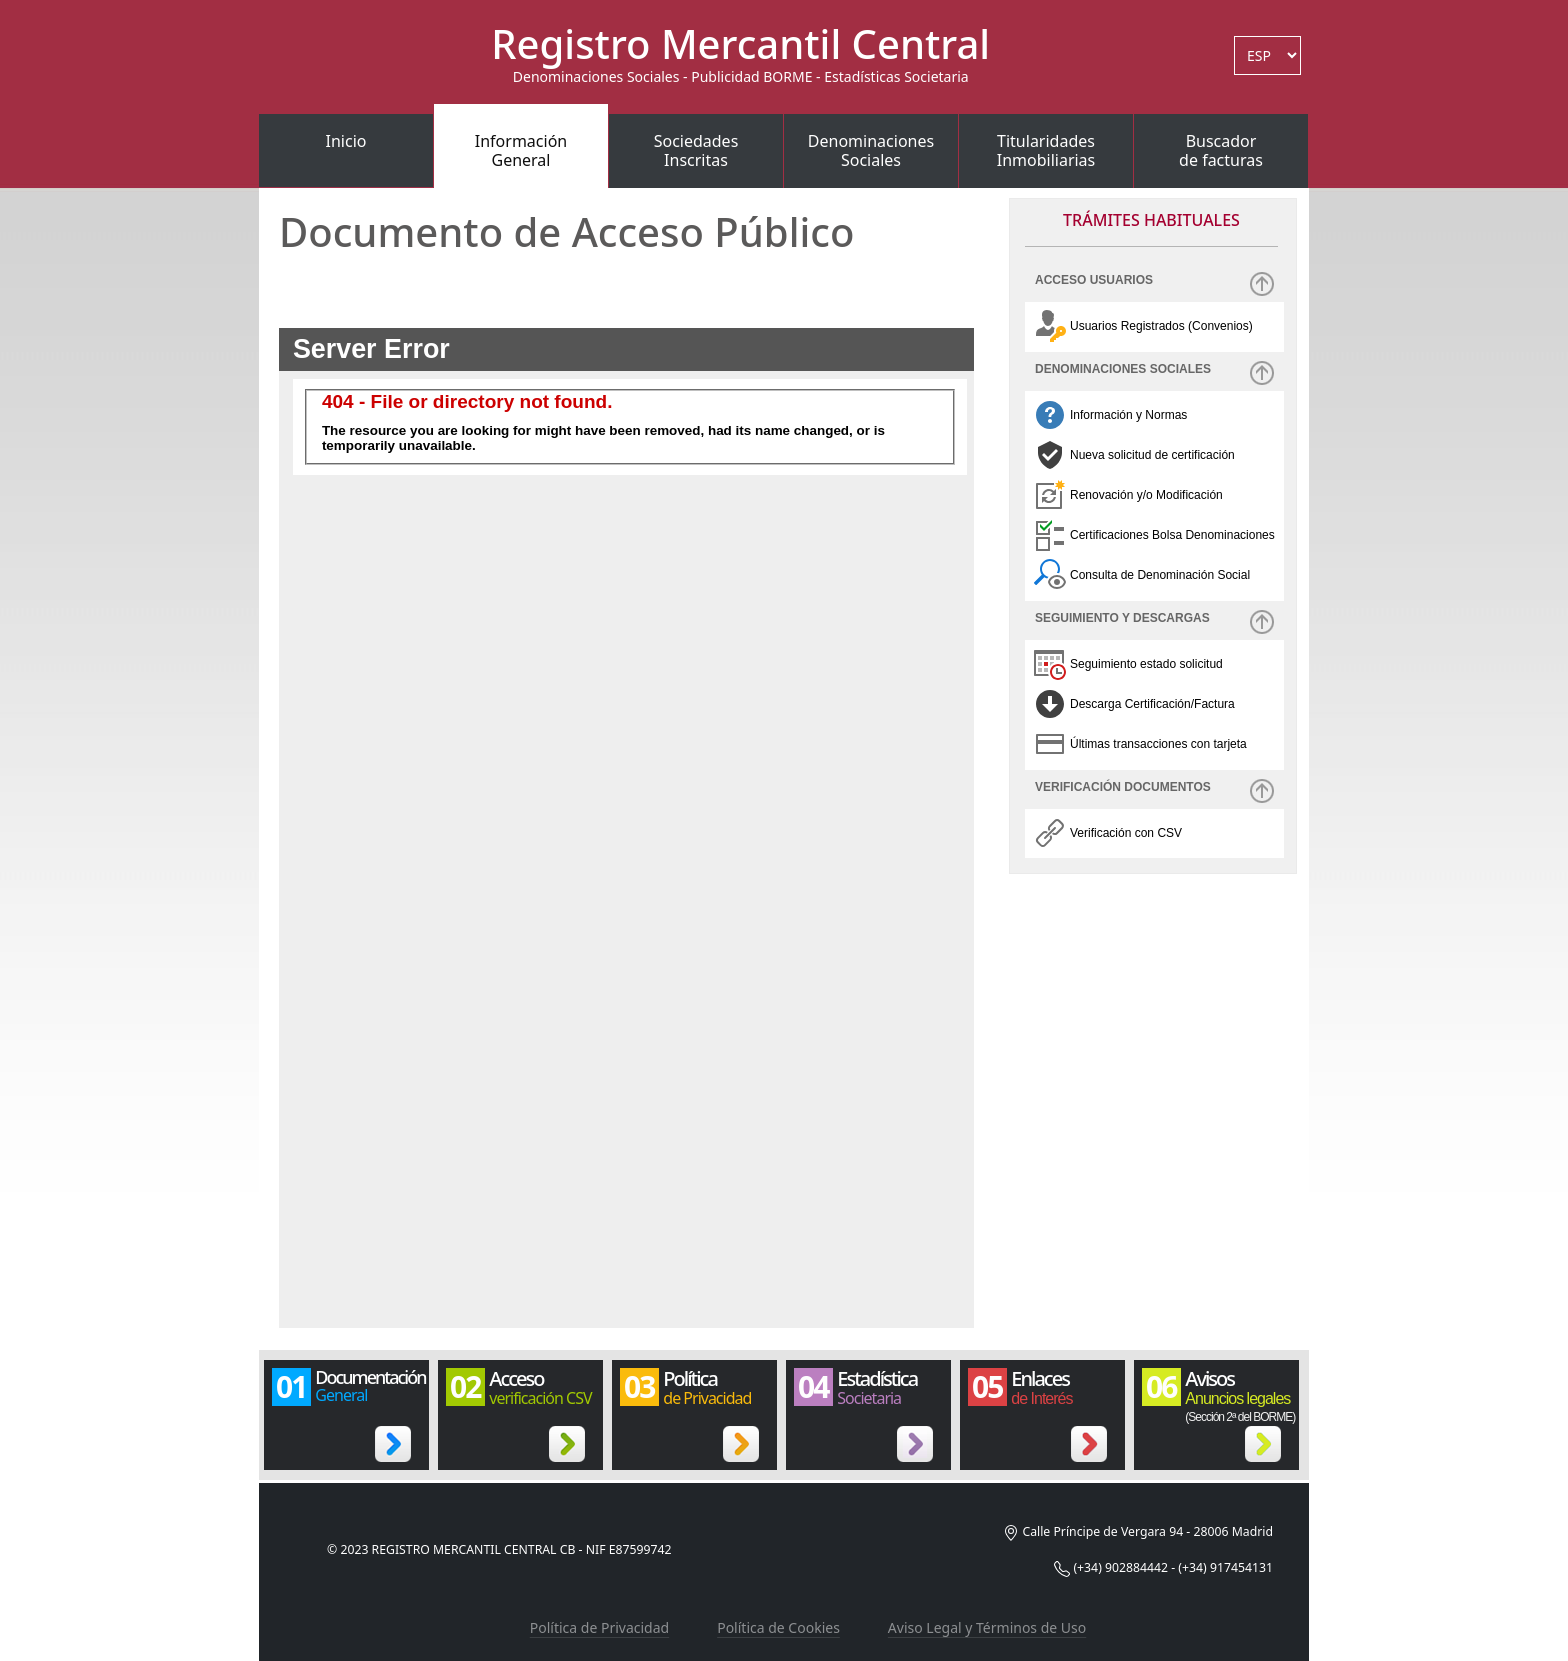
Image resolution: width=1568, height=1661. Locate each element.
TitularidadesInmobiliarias (1046, 151)
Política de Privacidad (599, 1627)
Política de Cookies (778, 1627)
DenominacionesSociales (871, 151)
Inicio (346, 141)
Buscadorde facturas (1221, 151)
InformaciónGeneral (521, 151)
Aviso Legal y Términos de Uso (987, 1627)
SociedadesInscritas (696, 151)
